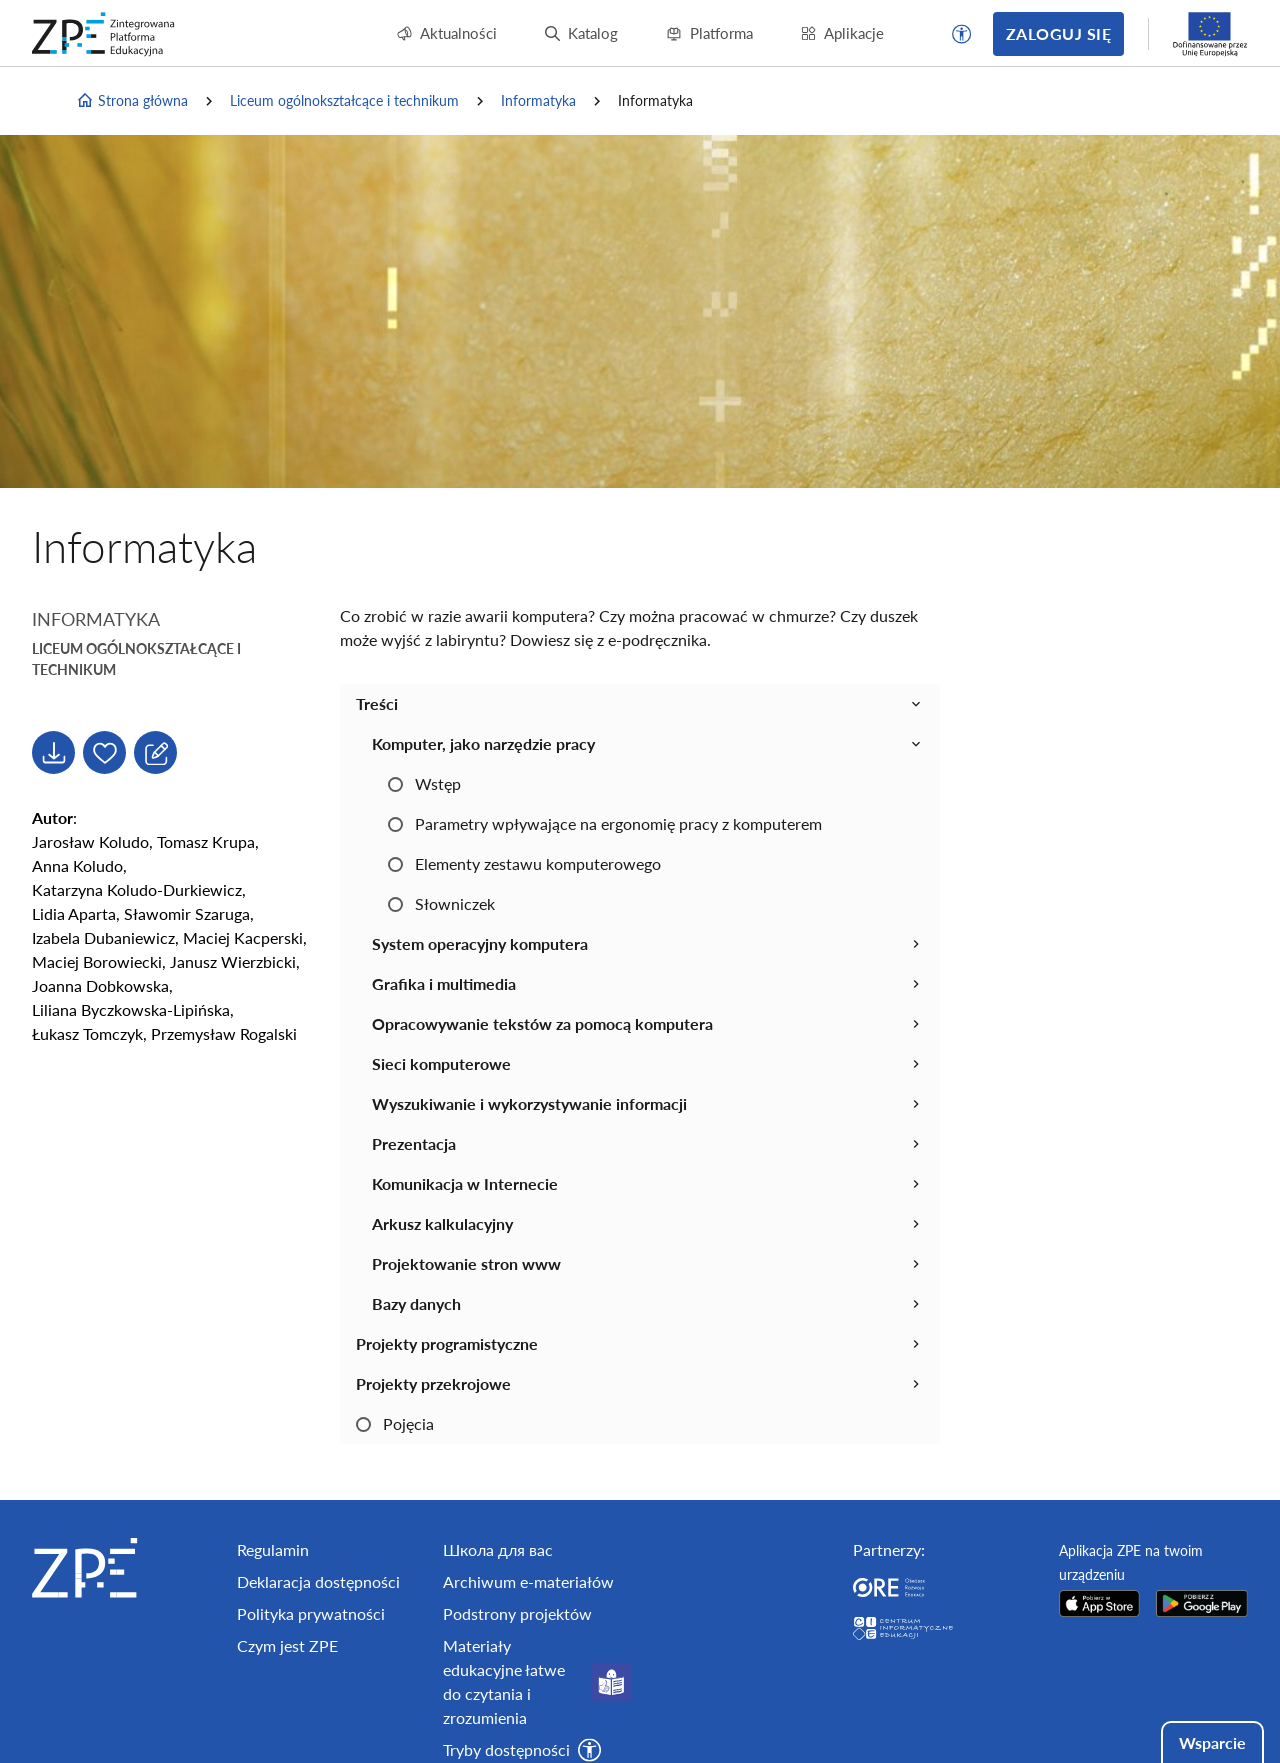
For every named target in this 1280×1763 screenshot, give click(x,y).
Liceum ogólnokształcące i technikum (344, 100)
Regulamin (273, 1549)
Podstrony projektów (517, 1613)
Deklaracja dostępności (318, 1581)
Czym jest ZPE (287, 1645)
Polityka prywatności (311, 1613)
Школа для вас (498, 1549)
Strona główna (132, 101)
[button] (962, 34)
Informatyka (538, 100)
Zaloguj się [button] (1058, 33)
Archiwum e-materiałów (528, 1581)
